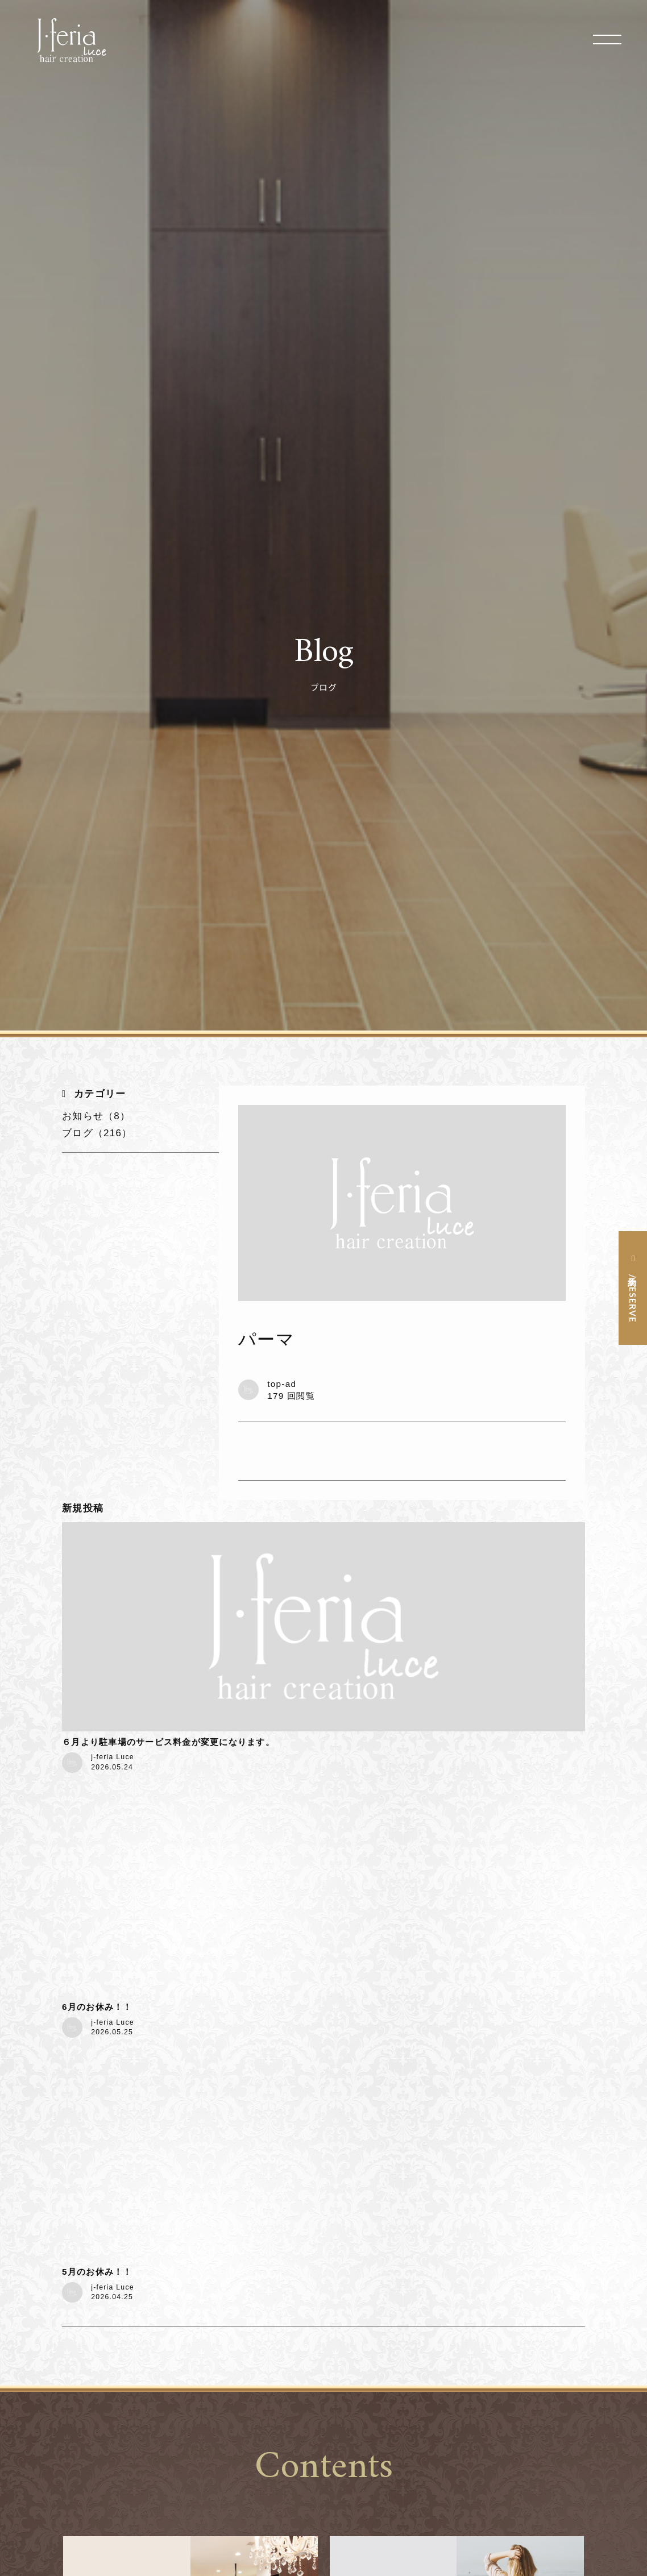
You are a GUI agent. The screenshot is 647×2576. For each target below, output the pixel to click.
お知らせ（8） (96, 1116)
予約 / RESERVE (633, 1297)
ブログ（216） (97, 1133)
